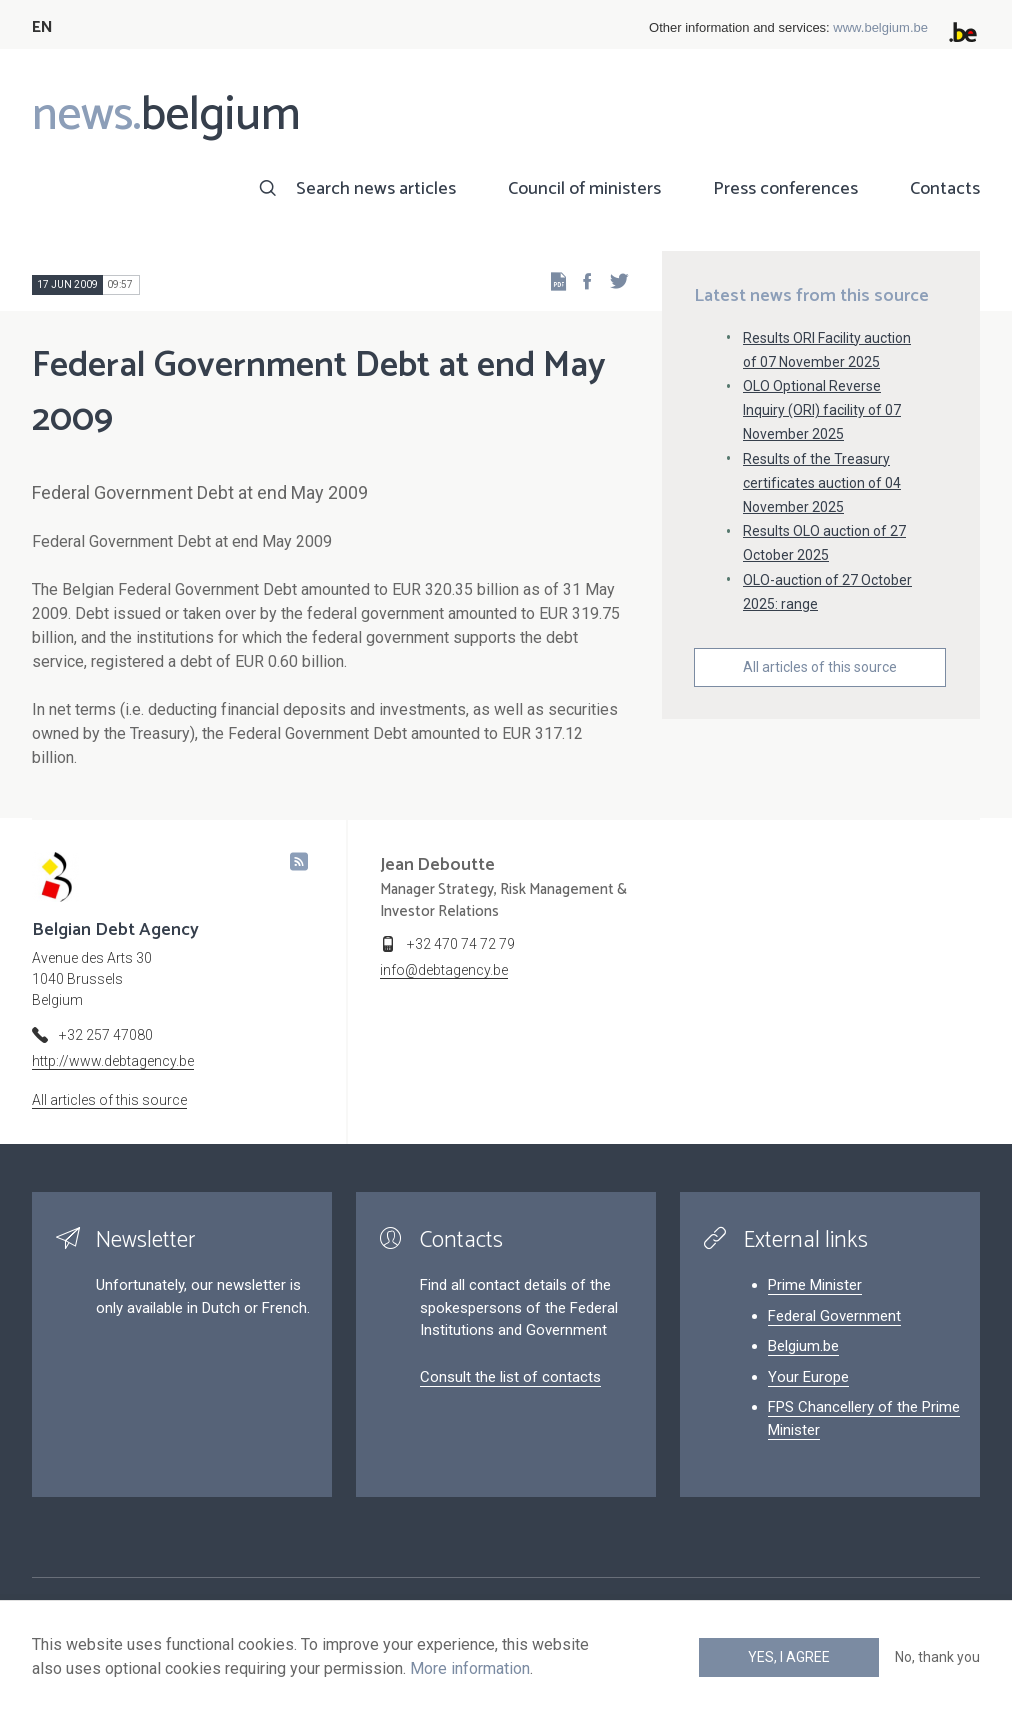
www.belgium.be (880, 27)
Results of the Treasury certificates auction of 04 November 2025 (822, 483)
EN (42, 27)
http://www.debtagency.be (113, 1061)
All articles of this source (820, 667)
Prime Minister (815, 1285)
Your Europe (808, 1377)
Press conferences (785, 189)
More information (470, 1668)
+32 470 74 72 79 (461, 944)
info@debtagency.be (444, 970)
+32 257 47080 (106, 1035)
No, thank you (937, 1657)
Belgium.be (803, 1346)
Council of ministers (584, 189)
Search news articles (376, 189)
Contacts (945, 189)
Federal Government (834, 1316)
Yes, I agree (789, 1657)
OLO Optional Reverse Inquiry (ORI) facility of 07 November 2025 (822, 410)
